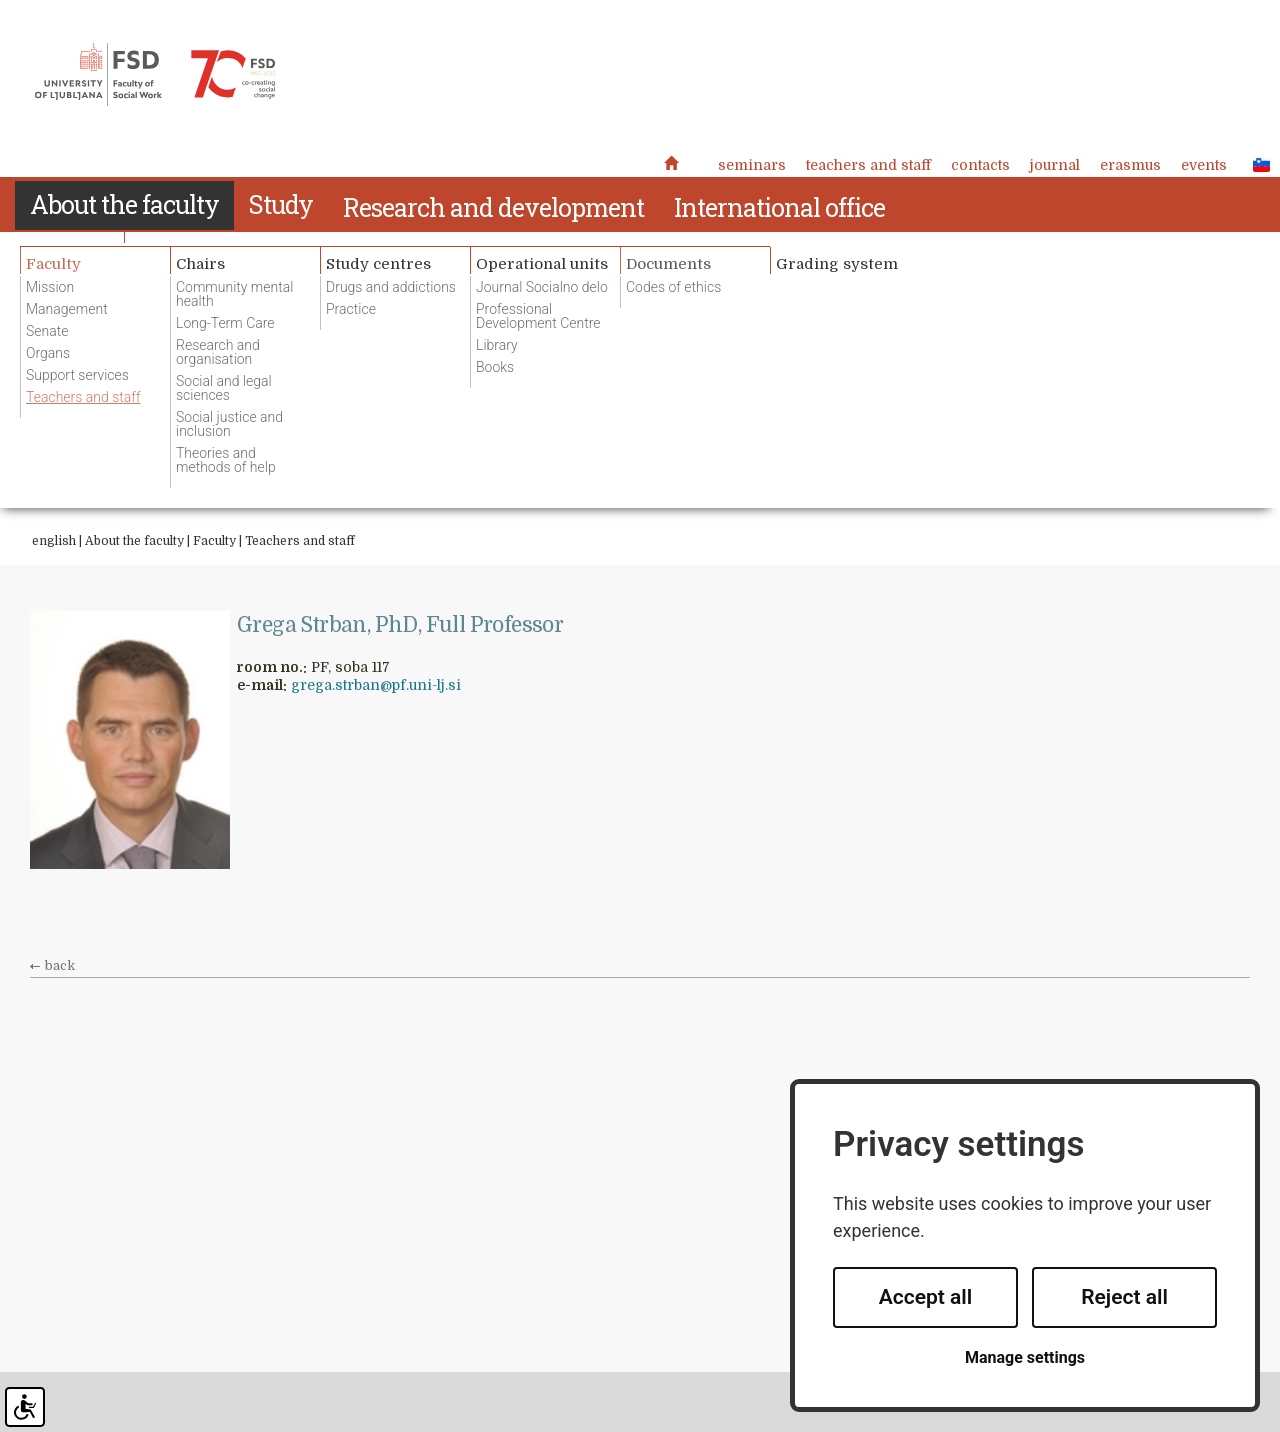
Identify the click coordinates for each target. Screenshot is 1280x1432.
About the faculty (134, 541)
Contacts (980, 165)
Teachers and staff (868, 165)
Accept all (926, 1297)
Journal (1055, 165)
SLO (1256, 164)
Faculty (214, 541)
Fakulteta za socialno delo (155, 75)
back (60, 966)
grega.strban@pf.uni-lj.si (376, 685)
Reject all (1124, 1297)
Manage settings (1025, 1357)
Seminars (752, 165)
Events (1204, 165)
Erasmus (1130, 165)
